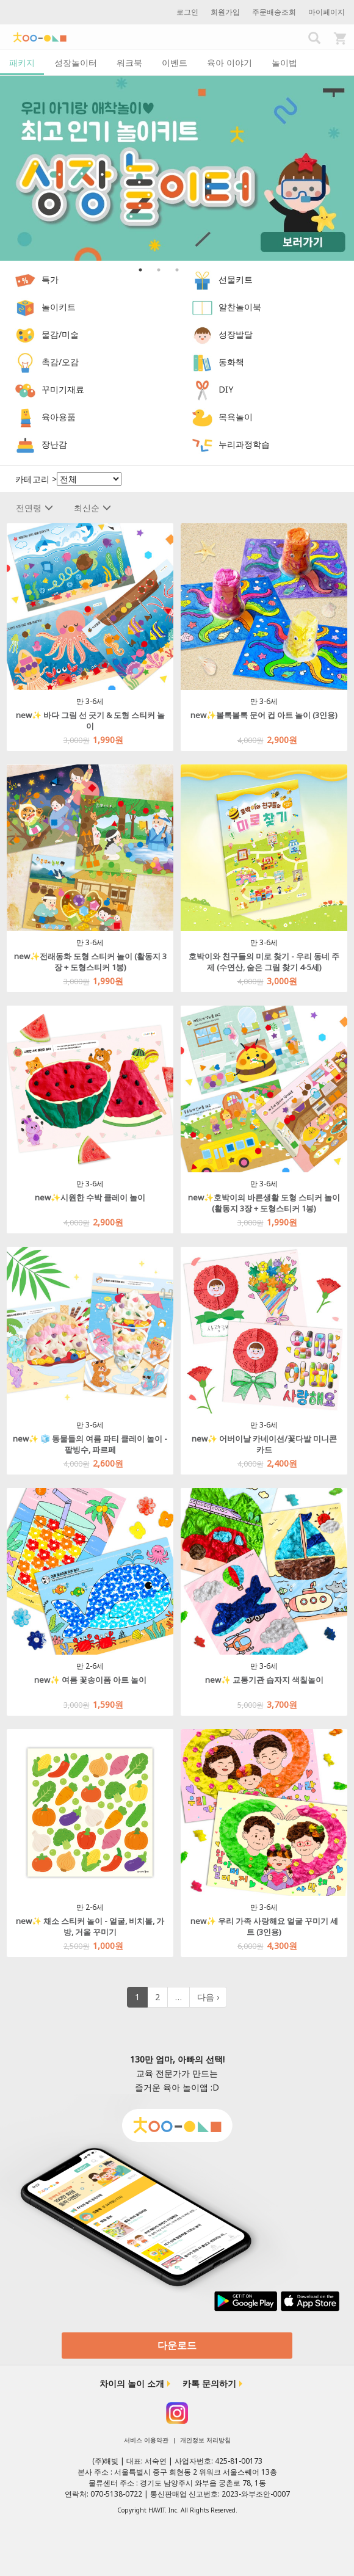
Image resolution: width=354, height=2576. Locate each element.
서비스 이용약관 (146, 2440)
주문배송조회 (274, 12)
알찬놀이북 (240, 307)
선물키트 (236, 279)
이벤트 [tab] (174, 62)
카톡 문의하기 (209, 2383)
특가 (50, 279)
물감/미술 (60, 334)
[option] (177, 168)
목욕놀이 (236, 417)
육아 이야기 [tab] (229, 62)
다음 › (208, 1997)
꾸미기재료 (63, 389)
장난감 (54, 444)
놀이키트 (59, 307)
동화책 (231, 362)
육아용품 (59, 417)
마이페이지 (326, 12)
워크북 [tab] (129, 62)
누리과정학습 (244, 444)
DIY (226, 389)
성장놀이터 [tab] (75, 62)
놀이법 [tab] (284, 62)
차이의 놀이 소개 (131, 2383)
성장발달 (236, 334)
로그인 (187, 12)
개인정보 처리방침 (205, 2440)
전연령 (34, 507)
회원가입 (225, 12)
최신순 (92, 507)
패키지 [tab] (22, 62)
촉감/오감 (60, 362)
